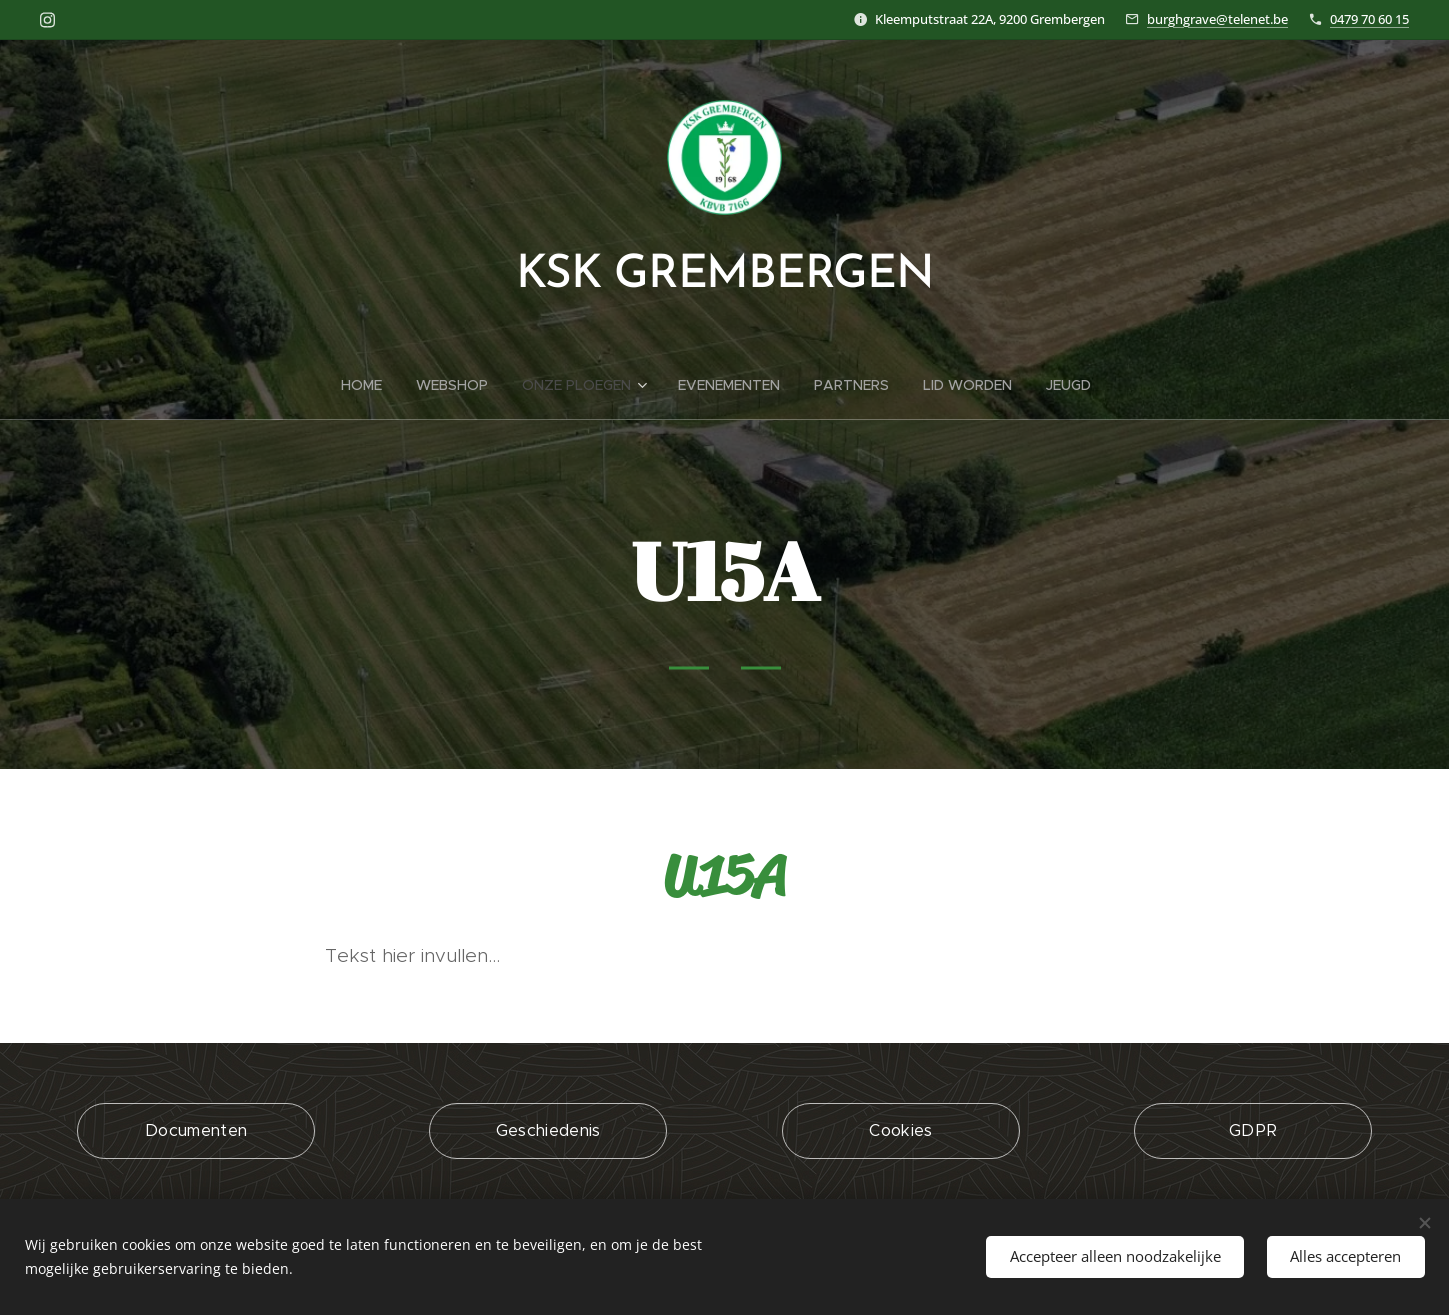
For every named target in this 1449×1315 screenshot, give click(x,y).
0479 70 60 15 (1369, 19)
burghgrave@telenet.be (1217, 19)
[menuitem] (370, 385)
